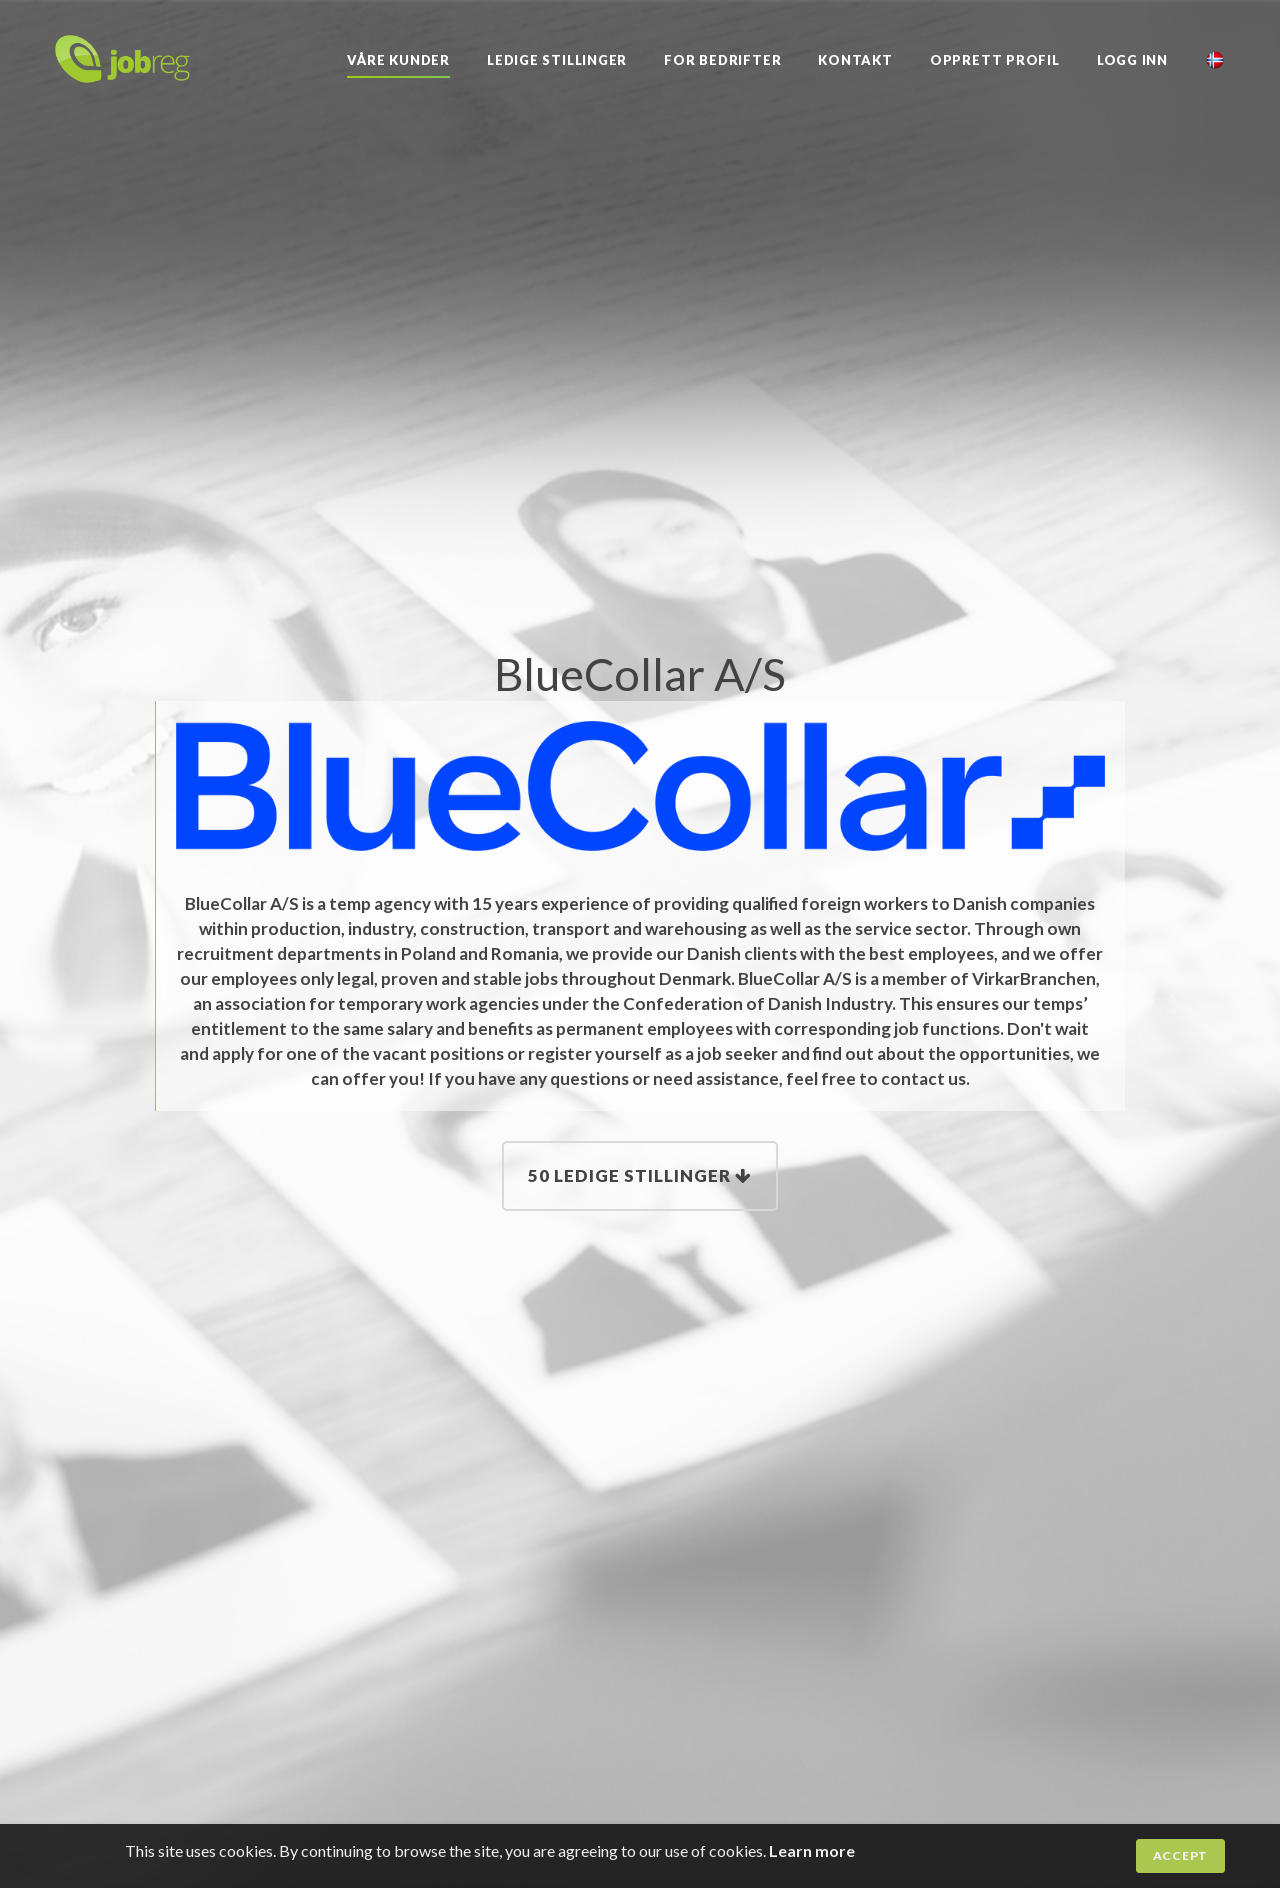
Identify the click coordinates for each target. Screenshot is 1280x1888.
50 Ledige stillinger (640, 1175)
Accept (1180, 1855)
